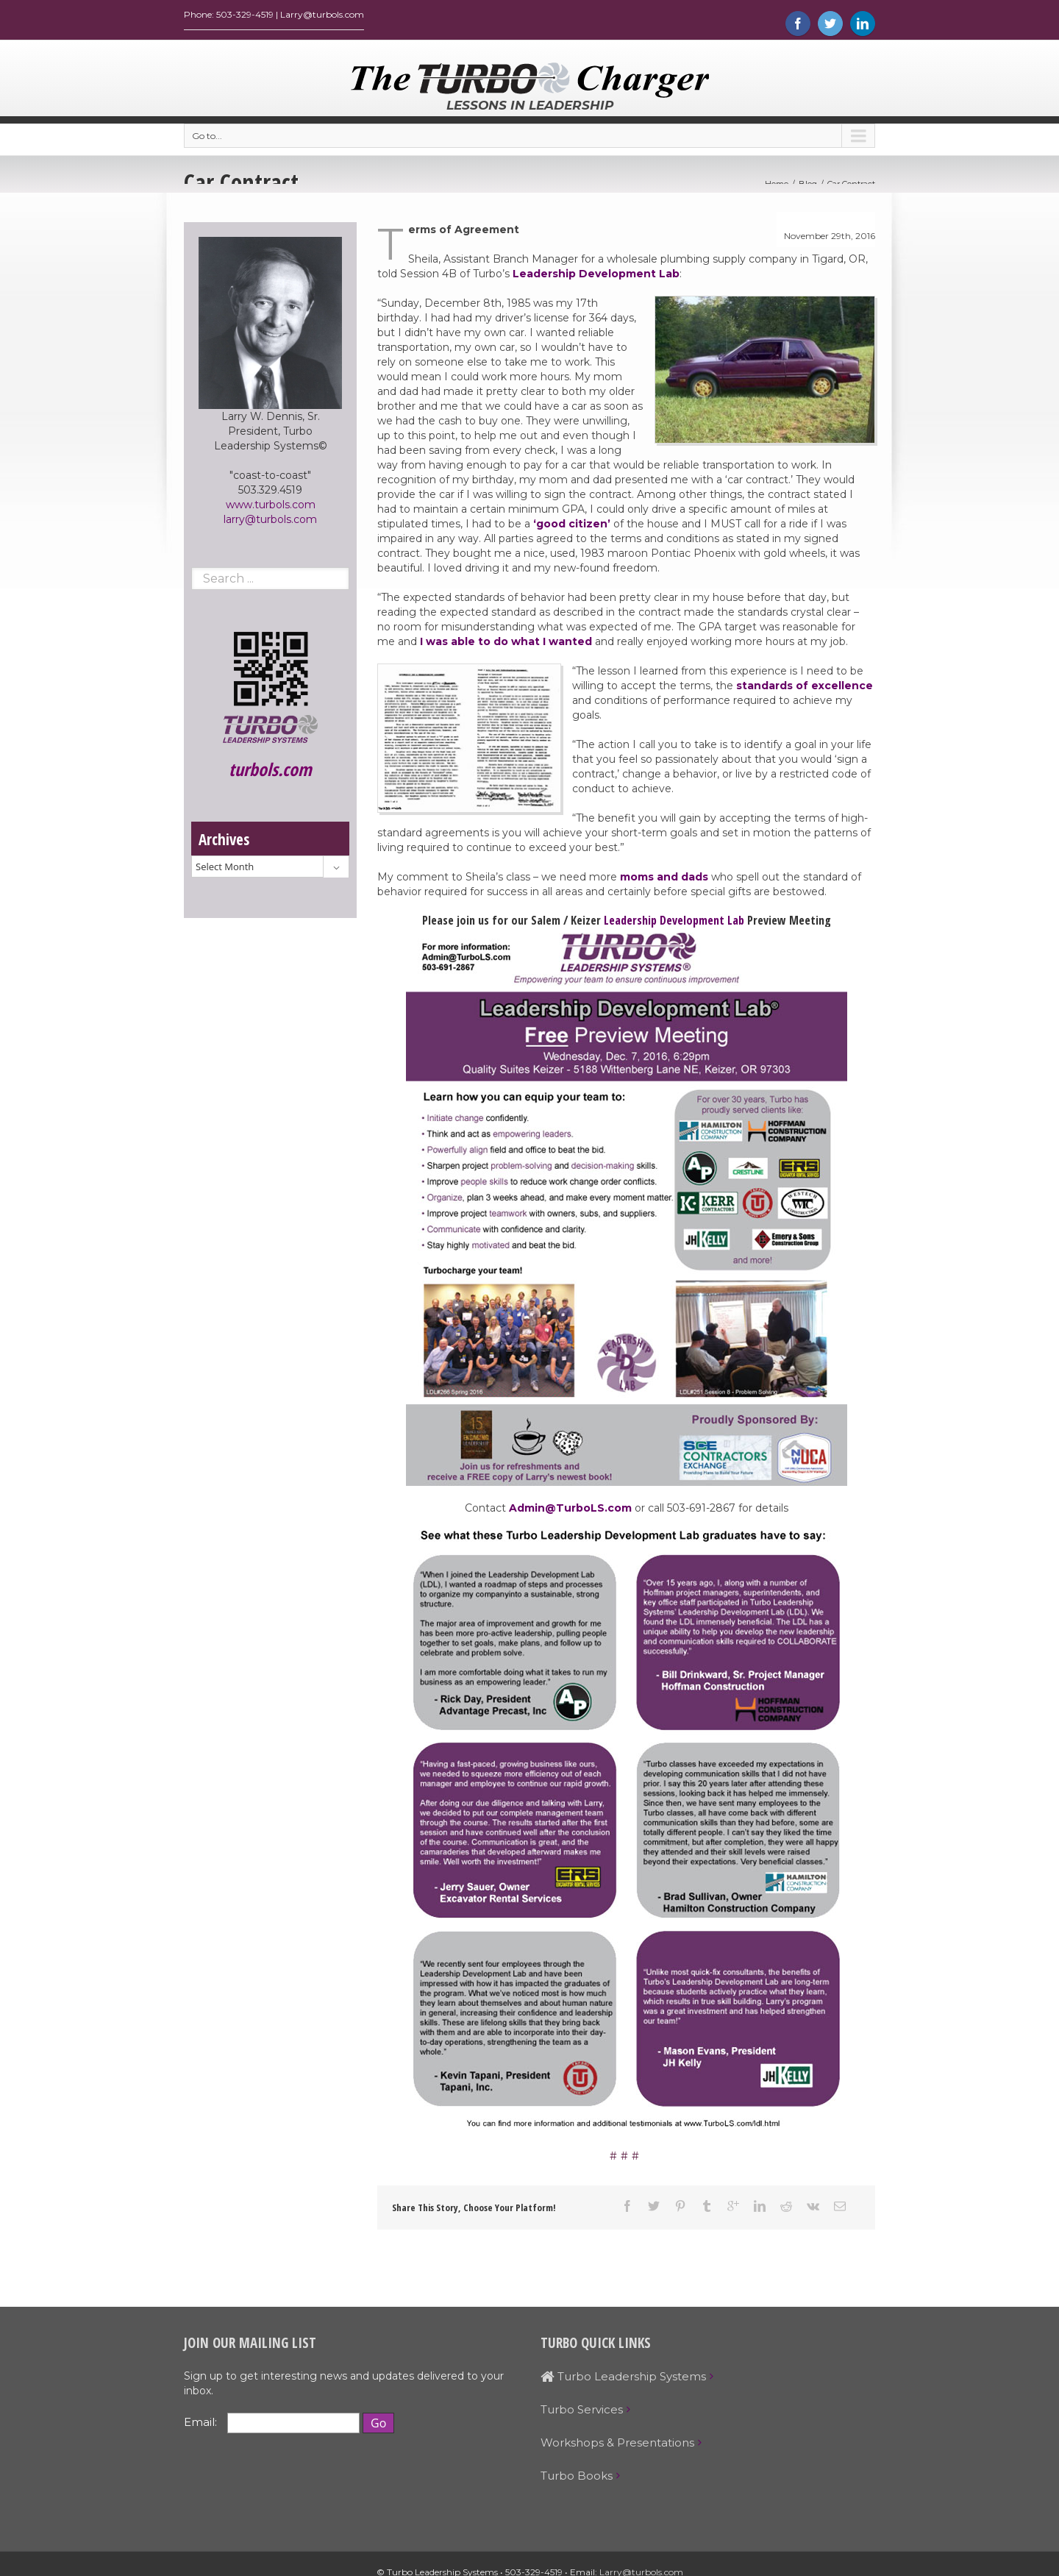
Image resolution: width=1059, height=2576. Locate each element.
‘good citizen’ (571, 527)
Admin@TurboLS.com (570, 1511)
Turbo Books (577, 2479)
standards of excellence (804, 689)
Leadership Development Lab (596, 277)
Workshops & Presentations (617, 2446)
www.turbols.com (270, 508)
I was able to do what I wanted (506, 645)
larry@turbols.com (270, 523)
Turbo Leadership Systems (623, 2380)
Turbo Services (582, 2413)
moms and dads (664, 880)
